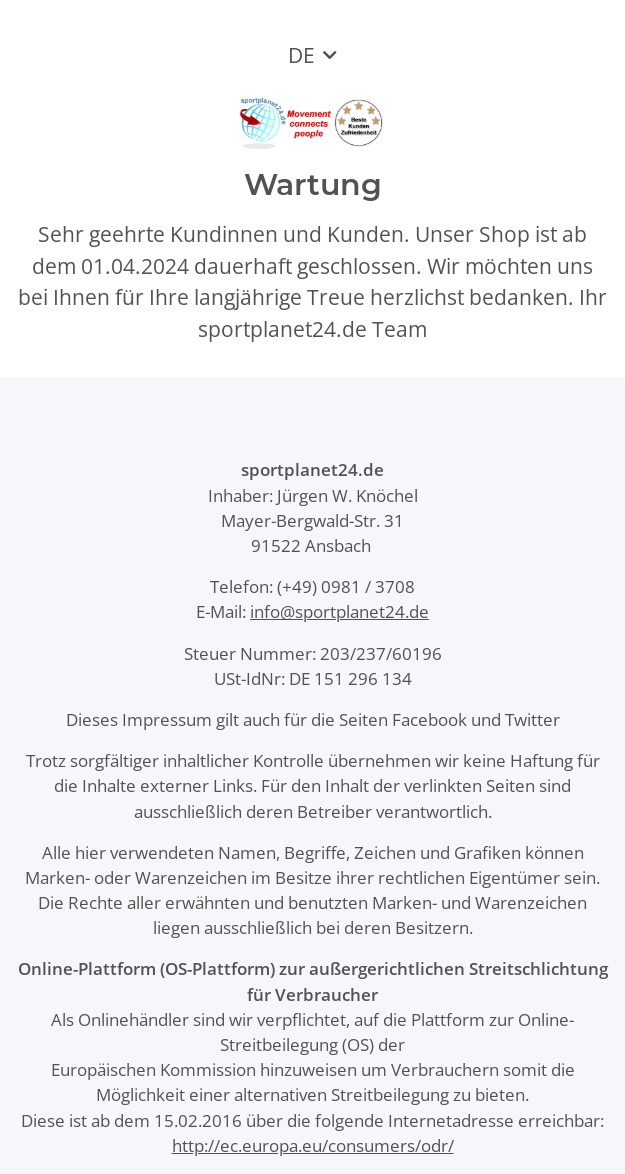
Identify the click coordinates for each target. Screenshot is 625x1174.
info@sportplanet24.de (339, 611)
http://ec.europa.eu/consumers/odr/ (313, 1145)
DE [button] (301, 55)
